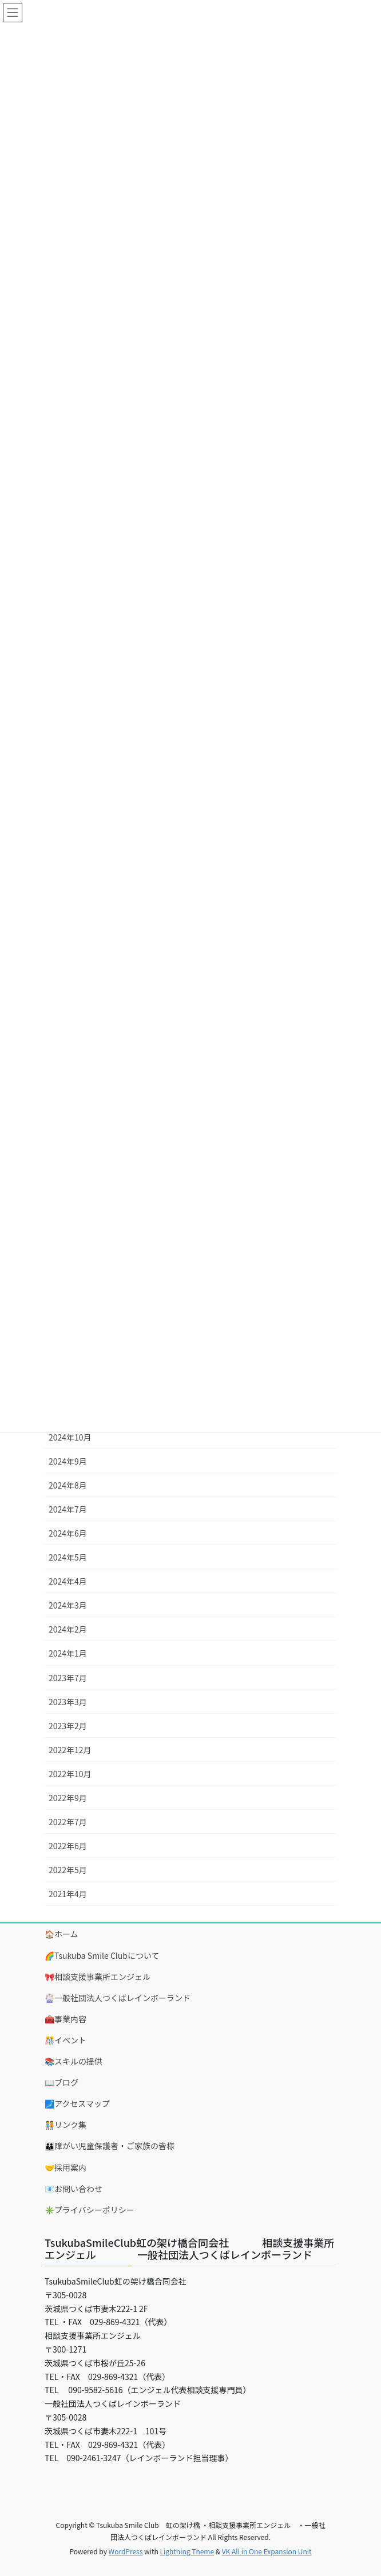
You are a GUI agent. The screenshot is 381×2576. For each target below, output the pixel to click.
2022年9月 (68, 1797)
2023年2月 (68, 1725)
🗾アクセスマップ (77, 2103)
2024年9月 (68, 1461)
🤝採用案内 (65, 2167)
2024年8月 (68, 1485)
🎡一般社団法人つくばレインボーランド (117, 1997)
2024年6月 (68, 1533)
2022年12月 (70, 1749)
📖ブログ (61, 2082)
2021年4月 (68, 1893)
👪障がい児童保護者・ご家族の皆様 (109, 2145)
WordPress (126, 2551)
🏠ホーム (61, 1933)
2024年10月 (70, 1437)
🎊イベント (65, 2040)
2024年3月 (68, 1605)
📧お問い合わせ (73, 2188)
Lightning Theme (187, 2551)
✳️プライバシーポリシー (89, 2209)
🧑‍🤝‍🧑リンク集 (65, 2124)
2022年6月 (68, 1845)
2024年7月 (68, 1509)
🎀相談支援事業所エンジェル (97, 1976)
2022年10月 (70, 1773)
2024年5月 (68, 1557)
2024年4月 (68, 1581)
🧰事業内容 (65, 2019)
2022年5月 (68, 1869)
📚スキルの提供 (73, 2061)
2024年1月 (68, 1653)
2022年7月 (68, 1821)
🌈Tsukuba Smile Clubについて (102, 1955)
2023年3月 (68, 1701)
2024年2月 (68, 1629)
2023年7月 (68, 1677)
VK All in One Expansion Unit (267, 2551)
